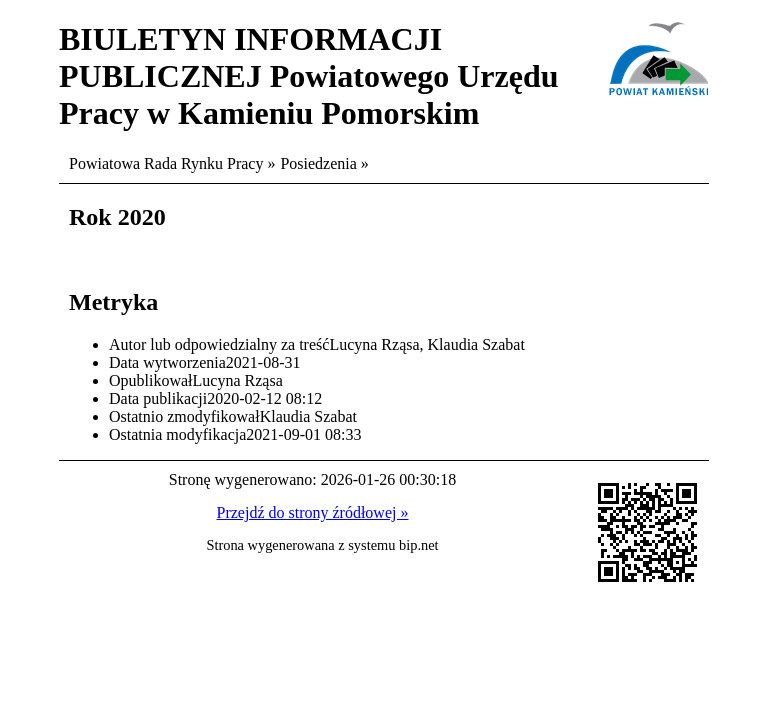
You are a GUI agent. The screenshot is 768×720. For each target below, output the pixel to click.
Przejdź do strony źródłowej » (313, 512)
